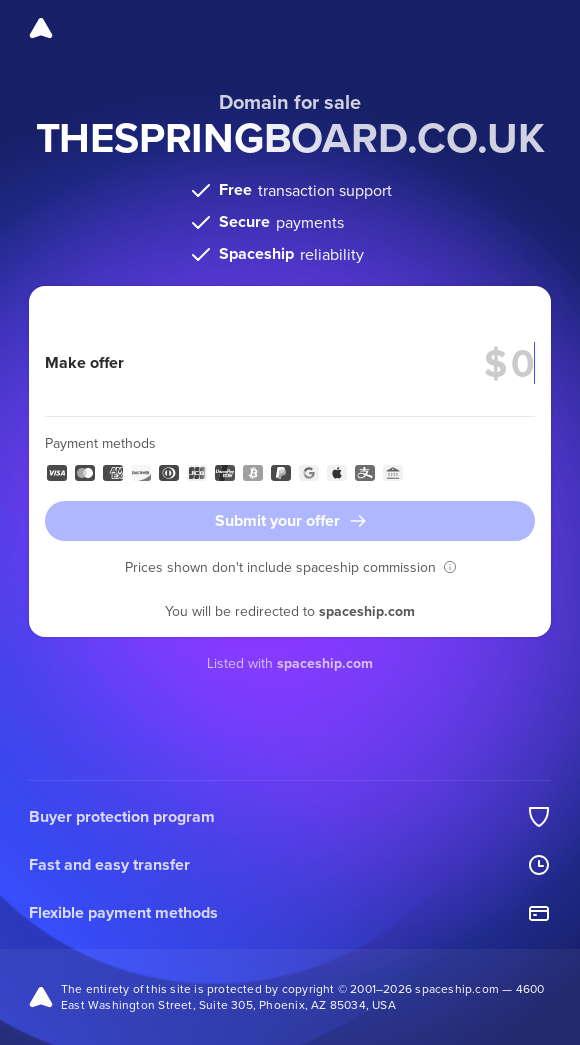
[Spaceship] (41, 28)
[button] (450, 567)
